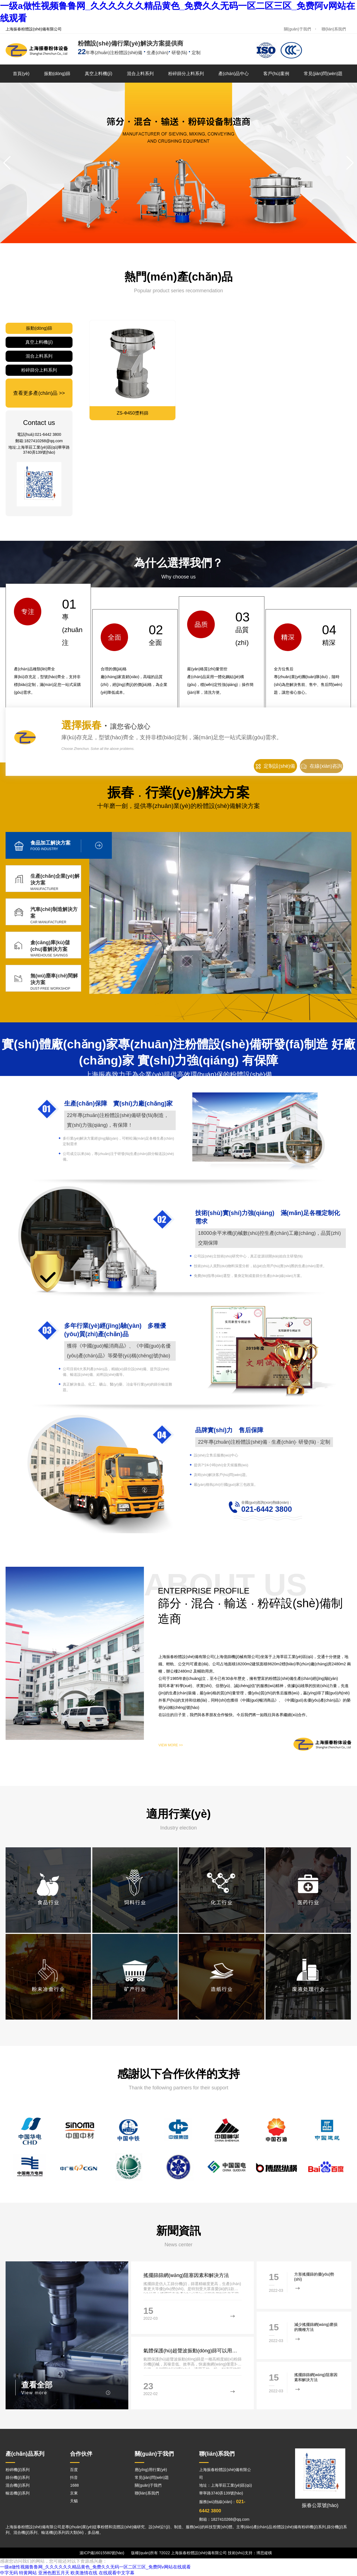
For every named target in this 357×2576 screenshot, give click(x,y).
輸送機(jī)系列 (18, 2493)
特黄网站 (28, 2572)
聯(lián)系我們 (334, 29)
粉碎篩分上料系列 (186, 73)
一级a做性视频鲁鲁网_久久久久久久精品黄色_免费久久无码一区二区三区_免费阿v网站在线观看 (95, 2567)
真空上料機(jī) (98, 73)
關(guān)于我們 (297, 29)
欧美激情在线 (84, 2572)
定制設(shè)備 (275, 766)
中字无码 (9, 2572)
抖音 (74, 2477)
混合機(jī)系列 (18, 2485)
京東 (74, 2493)
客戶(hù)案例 (276, 73)
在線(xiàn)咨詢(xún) (321, 768)
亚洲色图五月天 (53, 2572)
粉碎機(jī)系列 (18, 2469)
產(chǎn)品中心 (233, 73)
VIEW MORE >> (170, 1745)
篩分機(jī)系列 (18, 2477)
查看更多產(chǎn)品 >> (39, 393)
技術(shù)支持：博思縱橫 (250, 2553)
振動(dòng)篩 (57, 73)
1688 (74, 2485)
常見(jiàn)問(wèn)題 (323, 73)
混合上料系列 (140, 73)
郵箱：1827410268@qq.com (224, 2519)
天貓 (74, 2501)
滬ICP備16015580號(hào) (101, 2553)
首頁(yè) (21, 73)
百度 (74, 2469)
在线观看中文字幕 (116, 2572)
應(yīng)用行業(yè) (151, 2469)
